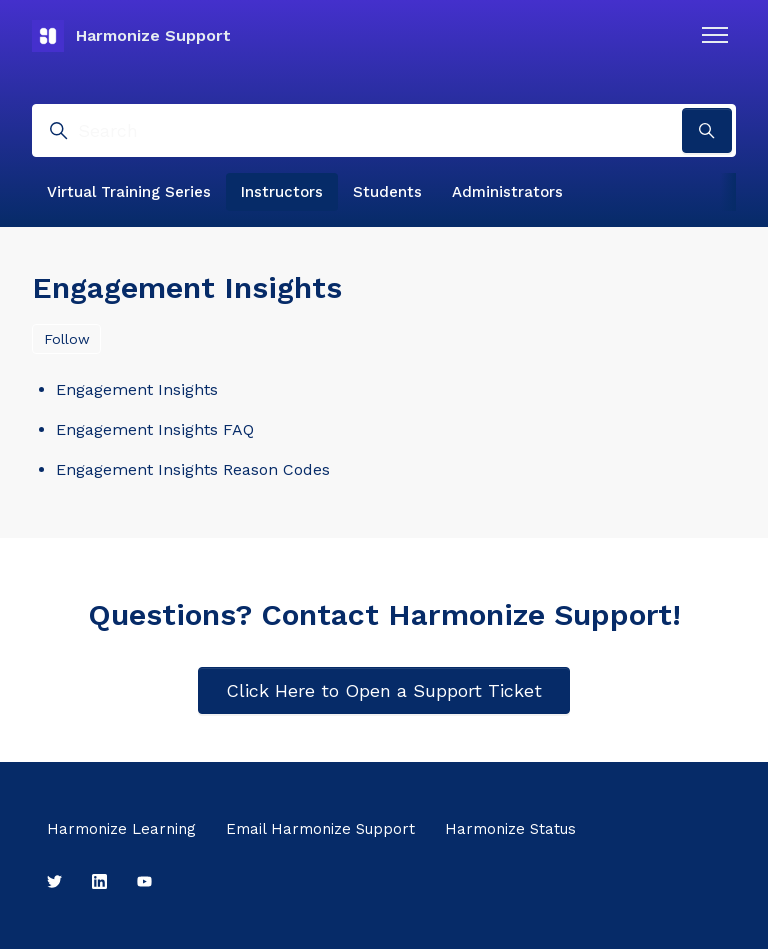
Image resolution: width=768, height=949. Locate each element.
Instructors (282, 192)
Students (387, 192)
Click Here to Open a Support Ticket (384, 690)
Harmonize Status (510, 829)
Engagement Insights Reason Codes (193, 469)
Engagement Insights (137, 389)
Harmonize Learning (121, 829)
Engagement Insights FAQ (155, 429)
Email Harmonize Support (320, 829)
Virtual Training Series (129, 192)
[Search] (384, 130)
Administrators (507, 192)
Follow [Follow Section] (67, 339)
